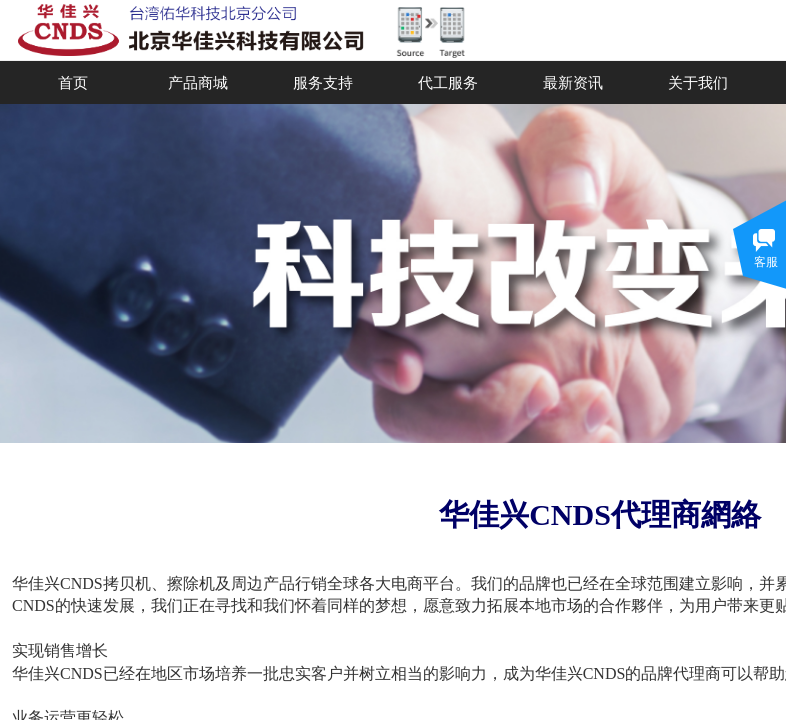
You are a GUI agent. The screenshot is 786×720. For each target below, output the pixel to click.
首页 (73, 82)
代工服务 (448, 82)
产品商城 (198, 82)
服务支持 (323, 82)
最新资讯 (573, 82)
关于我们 (698, 82)
